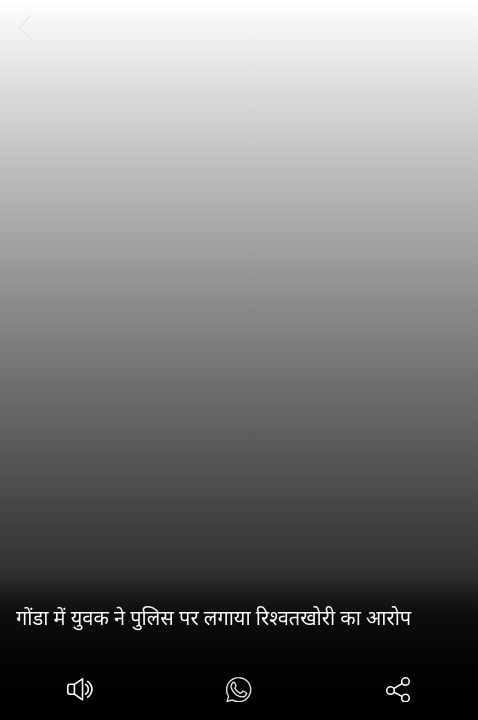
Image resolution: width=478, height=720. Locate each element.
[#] (238, 692)
